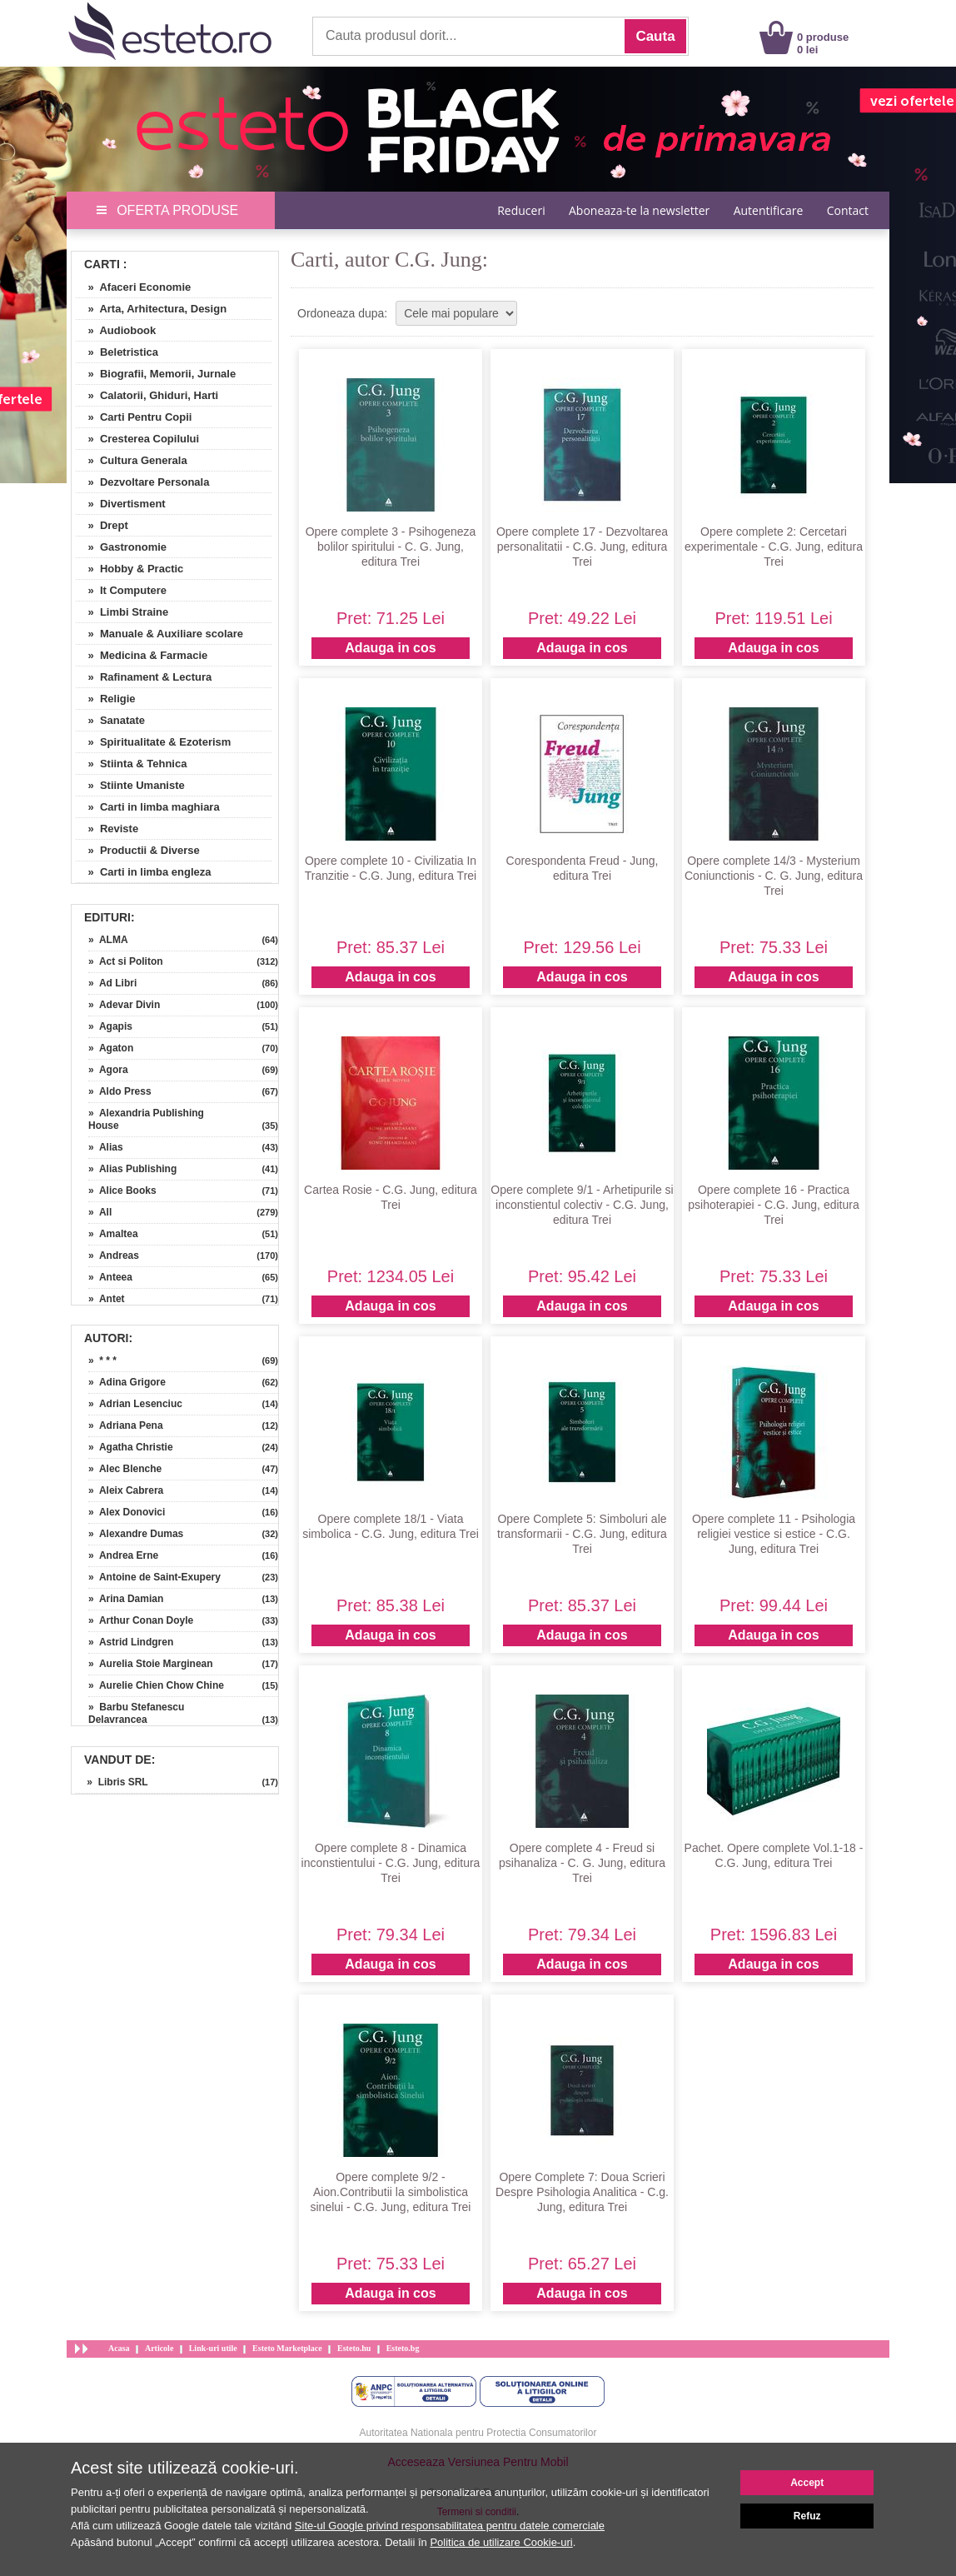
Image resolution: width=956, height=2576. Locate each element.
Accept (807, 2483)
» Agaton (110, 1048)
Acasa (119, 2348)
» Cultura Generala (131, 460)
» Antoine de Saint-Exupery (154, 1577)
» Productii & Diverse (138, 850)
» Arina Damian (125, 1599)
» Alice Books (122, 1190)
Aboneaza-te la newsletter (639, 210)
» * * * (102, 1360)
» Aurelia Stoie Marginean (150, 1664)
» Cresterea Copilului (137, 438)
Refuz (807, 2516)
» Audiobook (116, 330)
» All (100, 1212)
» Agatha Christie (130, 1447)
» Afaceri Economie (133, 287)
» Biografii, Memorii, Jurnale (156, 373)
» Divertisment (121, 503)
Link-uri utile (213, 2348)
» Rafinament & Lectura (144, 677)
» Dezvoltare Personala (142, 482)
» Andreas (113, 1255)
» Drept (102, 525)
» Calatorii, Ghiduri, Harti (147, 395)
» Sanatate (110, 720)
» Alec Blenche (125, 1469)
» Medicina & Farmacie (141, 655)
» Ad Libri (112, 983)
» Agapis (110, 1026)
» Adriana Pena (125, 1425)
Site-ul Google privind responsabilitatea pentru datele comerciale (450, 2525)
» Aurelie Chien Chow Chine (156, 1685)
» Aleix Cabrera (125, 1490)
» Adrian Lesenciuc (135, 1404)
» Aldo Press (120, 1091)
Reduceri (521, 210)
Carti (102, 264)
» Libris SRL (112, 1782)
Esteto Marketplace (287, 2348)
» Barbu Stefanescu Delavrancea (136, 1713)
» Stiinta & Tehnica (131, 763)
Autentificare (769, 210)
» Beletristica (117, 352)
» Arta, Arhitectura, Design (151, 308)
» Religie (106, 698)
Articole (159, 2348)
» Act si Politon (125, 961)
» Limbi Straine (122, 612)
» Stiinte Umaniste (130, 785)
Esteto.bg (403, 2348)
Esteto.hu (354, 2348)
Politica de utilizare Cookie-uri (501, 2542)
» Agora (108, 1070)
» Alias (105, 1147)
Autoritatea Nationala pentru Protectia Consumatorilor (478, 2433)
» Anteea (110, 1277)
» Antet (106, 1299)
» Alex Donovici (126, 1512)
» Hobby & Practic (129, 568)
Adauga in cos (390, 648)
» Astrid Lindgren (130, 1642)
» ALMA (108, 940)
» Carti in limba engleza (144, 872)
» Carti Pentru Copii (134, 417)
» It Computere (121, 590)
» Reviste (107, 828)
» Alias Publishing (132, 1169)
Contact (848, 210)
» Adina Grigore (127, 1382)
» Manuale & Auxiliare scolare (159, 633)
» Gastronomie (121, 547)
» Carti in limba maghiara (148, 807)
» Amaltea (113, 1234)
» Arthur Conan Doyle (140, 1620)
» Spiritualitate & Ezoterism (153, 742)
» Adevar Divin (124, 1005)
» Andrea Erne (123, 1555)
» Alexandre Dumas (135, 1534)
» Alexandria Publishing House (146, 1119)
